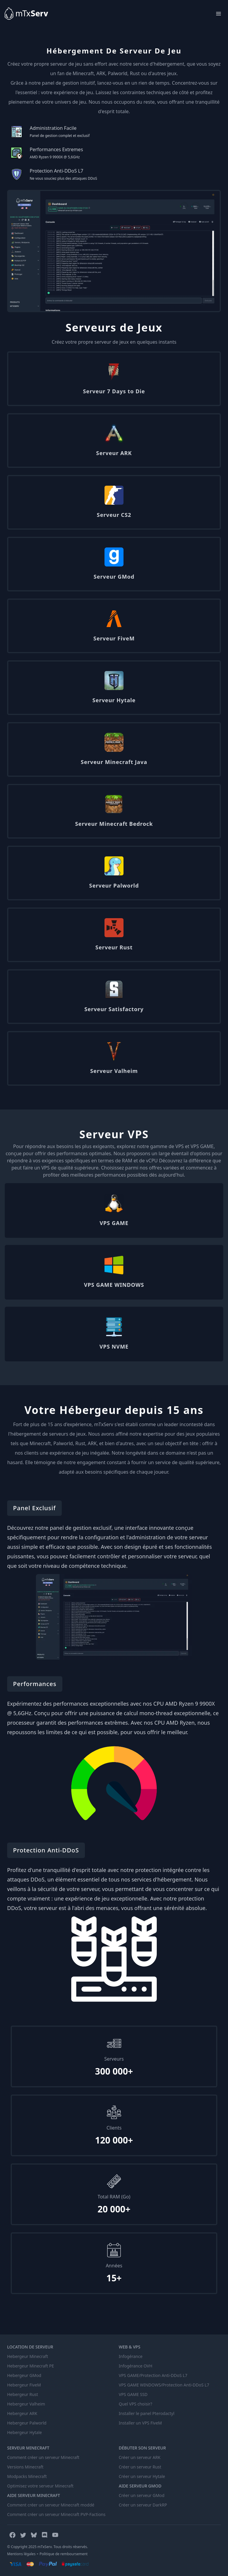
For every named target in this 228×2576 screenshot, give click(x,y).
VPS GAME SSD (133, 2394)
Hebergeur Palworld (26, 2423)
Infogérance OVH (135, 2366)
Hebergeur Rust (22, 2394)
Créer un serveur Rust (140, 2467)
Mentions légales (21, 2553)
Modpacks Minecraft (27, 2476)
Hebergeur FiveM (24, 2385)
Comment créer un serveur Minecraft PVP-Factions (56, 2514)
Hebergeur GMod (24, 2375)
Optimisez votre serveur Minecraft (40, 2486)
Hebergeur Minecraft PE (30, 2366)
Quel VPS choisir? (135, 2404)
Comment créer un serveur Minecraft (43, 2457)
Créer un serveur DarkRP (143, 2505)
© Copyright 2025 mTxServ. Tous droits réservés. (47, 2546)
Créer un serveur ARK (139, 2457)
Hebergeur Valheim (26, 2404)
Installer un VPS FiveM (140, 2423)
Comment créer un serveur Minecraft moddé (50, 2505)
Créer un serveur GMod (141, 2495)
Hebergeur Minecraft (27, 2356)
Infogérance (130, 2356)
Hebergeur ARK (22, 2413)
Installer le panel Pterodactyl (146, 2413)
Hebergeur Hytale (24, 2432)
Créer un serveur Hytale (142, 2476)
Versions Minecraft (25, 2467)
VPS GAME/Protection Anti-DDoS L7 (153, 2375)
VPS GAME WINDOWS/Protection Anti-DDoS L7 (164, 2385)
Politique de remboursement (63, 2553)
